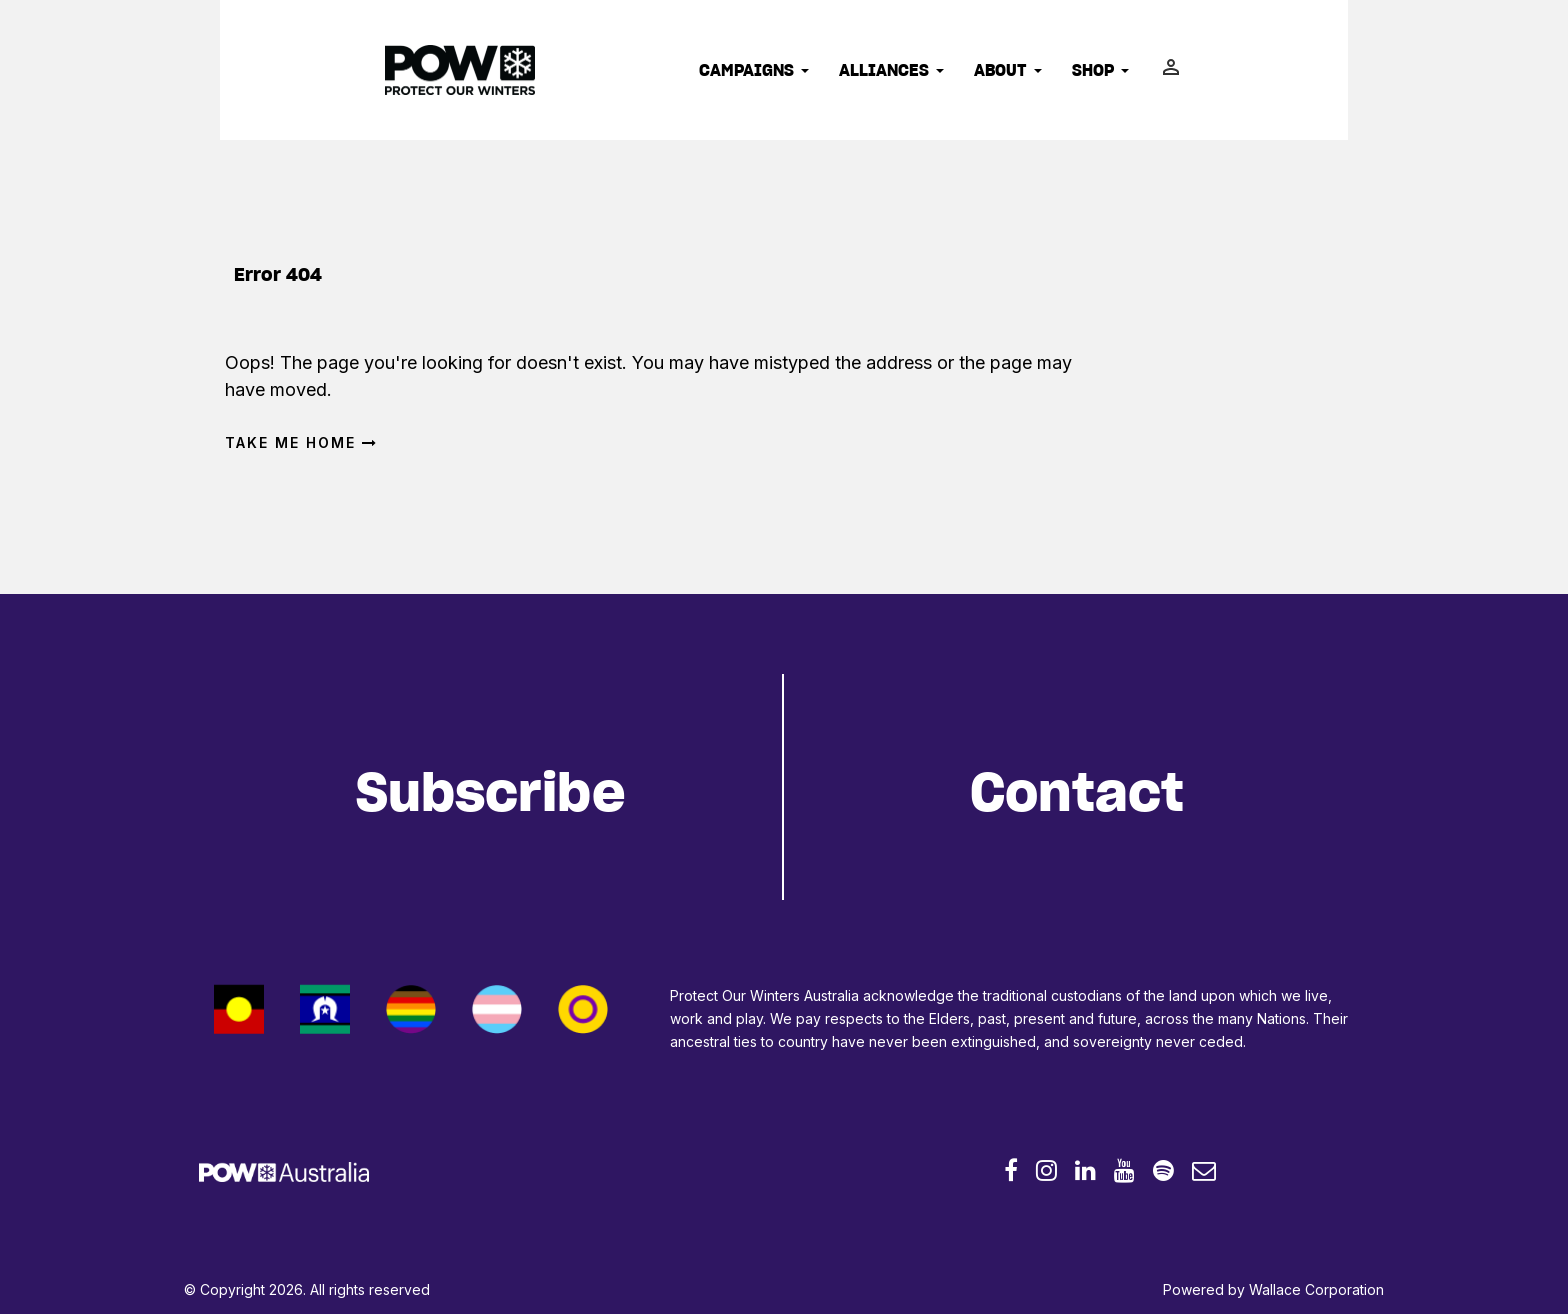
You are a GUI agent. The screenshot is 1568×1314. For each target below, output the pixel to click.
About (1008, 70)
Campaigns (754, 70)
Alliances (891, 70)
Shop (1100, 70)
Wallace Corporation (1316, 1289)
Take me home (301, 442)
